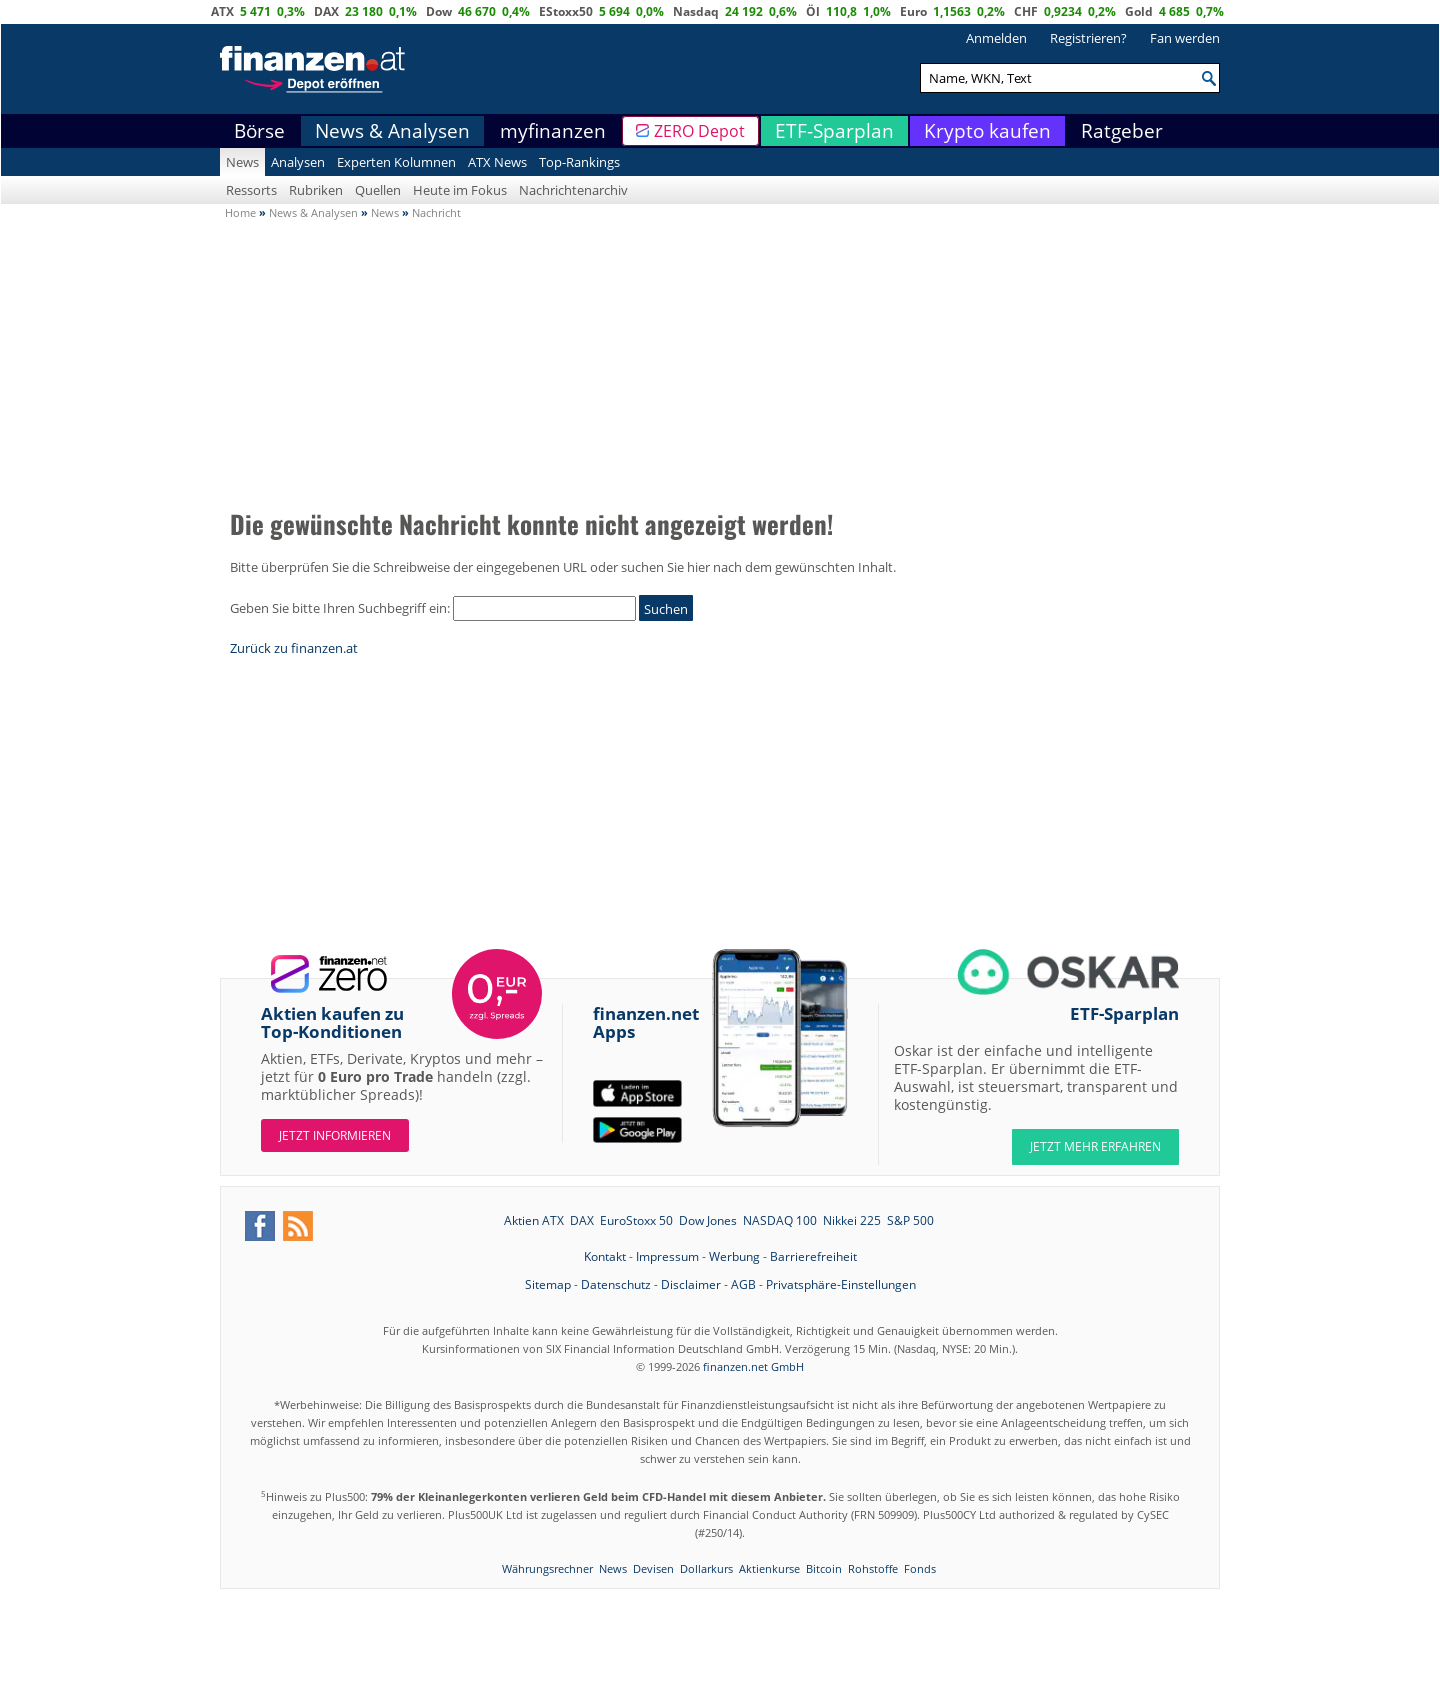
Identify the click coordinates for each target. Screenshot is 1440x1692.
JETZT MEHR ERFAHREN (1095, 1146)
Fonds (920, 1568)
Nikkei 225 (852, 1220)
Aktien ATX (534, 1220)
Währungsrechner (547, 1568)
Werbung (734, 1256)
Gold (1139, 11)
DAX (326, 11)
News (242, 162)
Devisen (653, 1568)
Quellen (378, 190)
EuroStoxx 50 (636, 1220)
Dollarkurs (706, 1568)
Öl (813, 11)
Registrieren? (1088, 38)
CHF (1026, 11)
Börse (259, 131)
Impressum (667, 1256)
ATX (222, 11)
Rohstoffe (873, 1568)
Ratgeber (1122, 131)
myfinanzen (553, 131)
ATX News (497, 162)
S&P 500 (910, 1220)
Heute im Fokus (460, 190)
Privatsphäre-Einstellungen (841, 1284)
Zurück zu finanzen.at (294, 648)
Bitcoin (824, 1568)
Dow (439, 11)
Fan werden (1185, 38)
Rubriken (316, 190)
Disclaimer (691, 1284)
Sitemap (548, 1284)
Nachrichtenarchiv (573, 190)
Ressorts (251, 190)
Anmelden (996, 38)
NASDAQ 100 (780, 1220)
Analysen (298, 162)
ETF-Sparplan (834, 131)
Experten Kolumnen (396, 162)
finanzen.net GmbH (753, 1366)
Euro (913, 11)
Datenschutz (616, 1284)
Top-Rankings (579, 162)
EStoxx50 (566, 11)
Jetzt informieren (335, 1135)
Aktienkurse (769, 1568)
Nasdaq (696, 11)
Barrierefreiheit (813, 1256)
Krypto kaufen (987, 131)
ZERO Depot (699, 131)
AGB (743, 1284)
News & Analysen (392, 131)
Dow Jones (708, 1220)
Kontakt (605, 1256)
